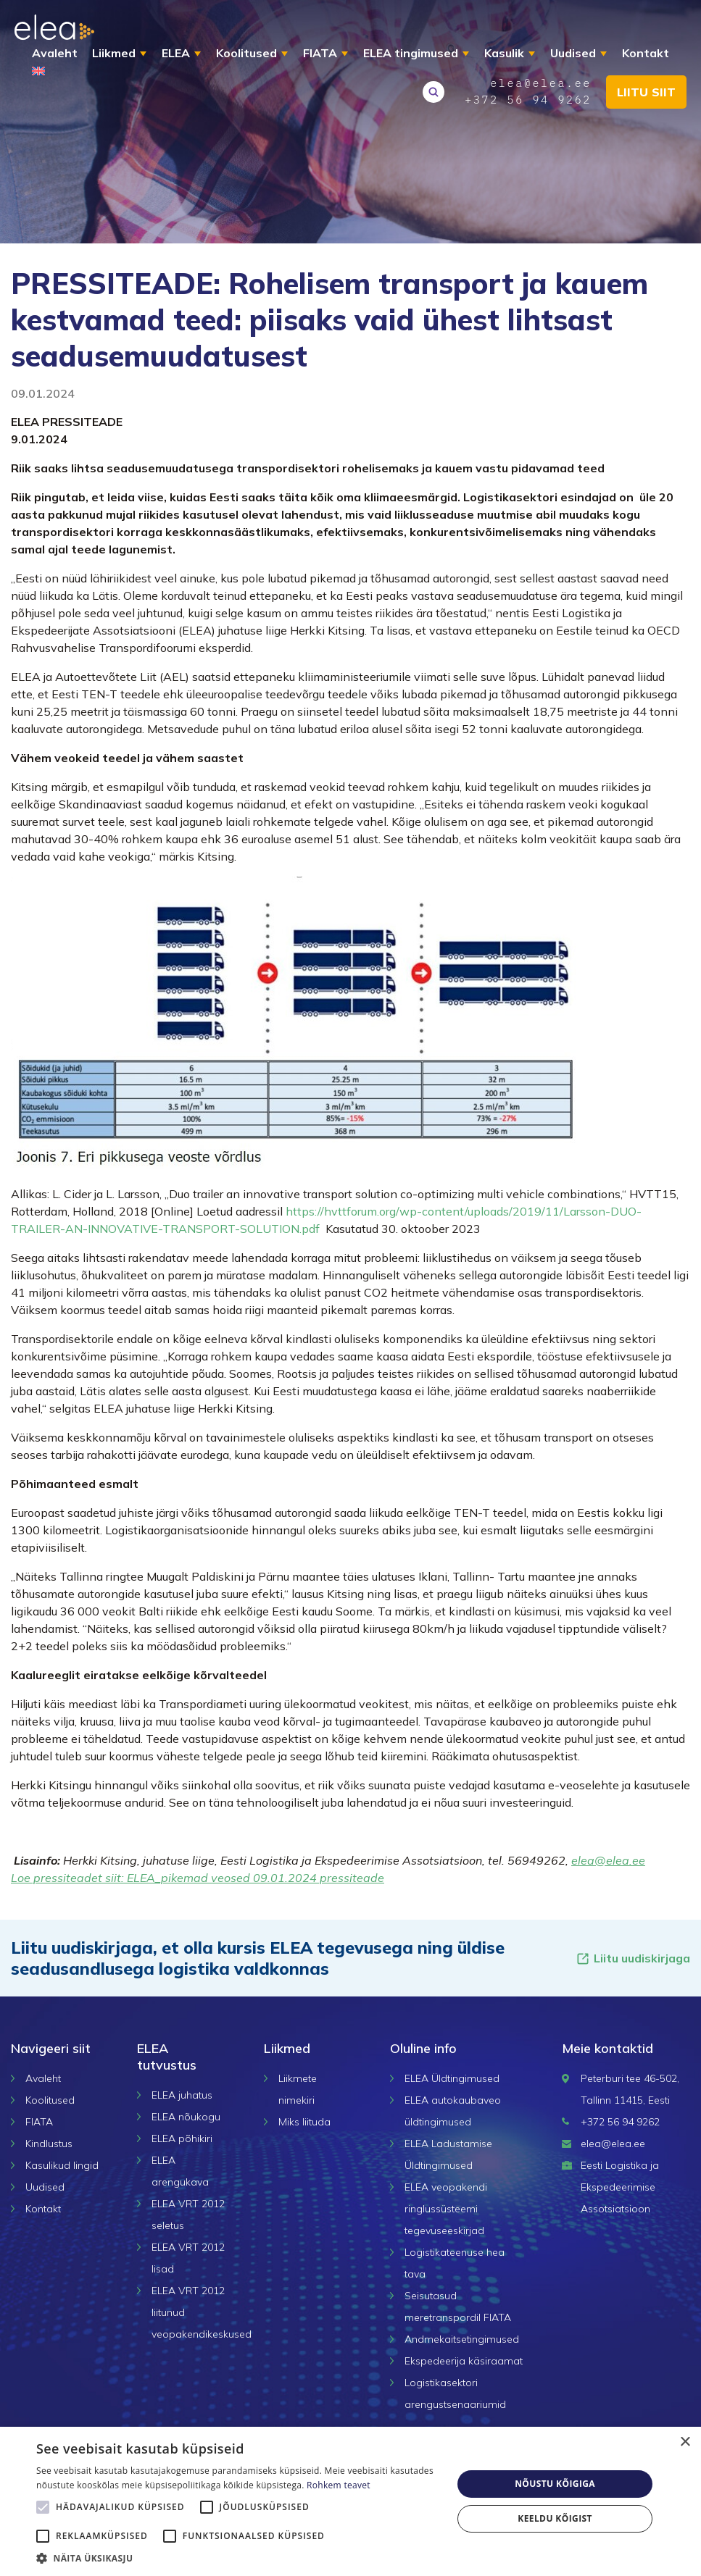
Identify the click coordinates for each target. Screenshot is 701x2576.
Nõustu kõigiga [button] (555, 2483)
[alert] (350, 2501)
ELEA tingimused (410, 53)
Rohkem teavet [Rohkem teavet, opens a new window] (338, 2485)
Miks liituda (304, 2121)
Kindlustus (48, 2143)
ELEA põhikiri (182, 2138)
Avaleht (55, 53)
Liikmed (114, 53)
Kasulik (504, 53)
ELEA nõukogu (186, 2116)
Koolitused (246, 53)
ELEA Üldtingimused (452, 2078)
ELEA (176, 53)
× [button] (684, 2442)
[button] (238, 2558)
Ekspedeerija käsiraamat (464, 2360)
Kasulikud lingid (62, 2165)
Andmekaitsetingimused (462, 2339)
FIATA (320, 53)
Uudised (573, 53)
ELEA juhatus (182, 2095)
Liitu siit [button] (646, 92)
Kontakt (645, 53)
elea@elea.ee (608, 1860)
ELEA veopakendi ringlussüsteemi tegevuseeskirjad (446, 2208)
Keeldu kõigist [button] (555, 2518)
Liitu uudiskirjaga (633, 1958)
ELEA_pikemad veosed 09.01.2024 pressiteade (255, 1877)
